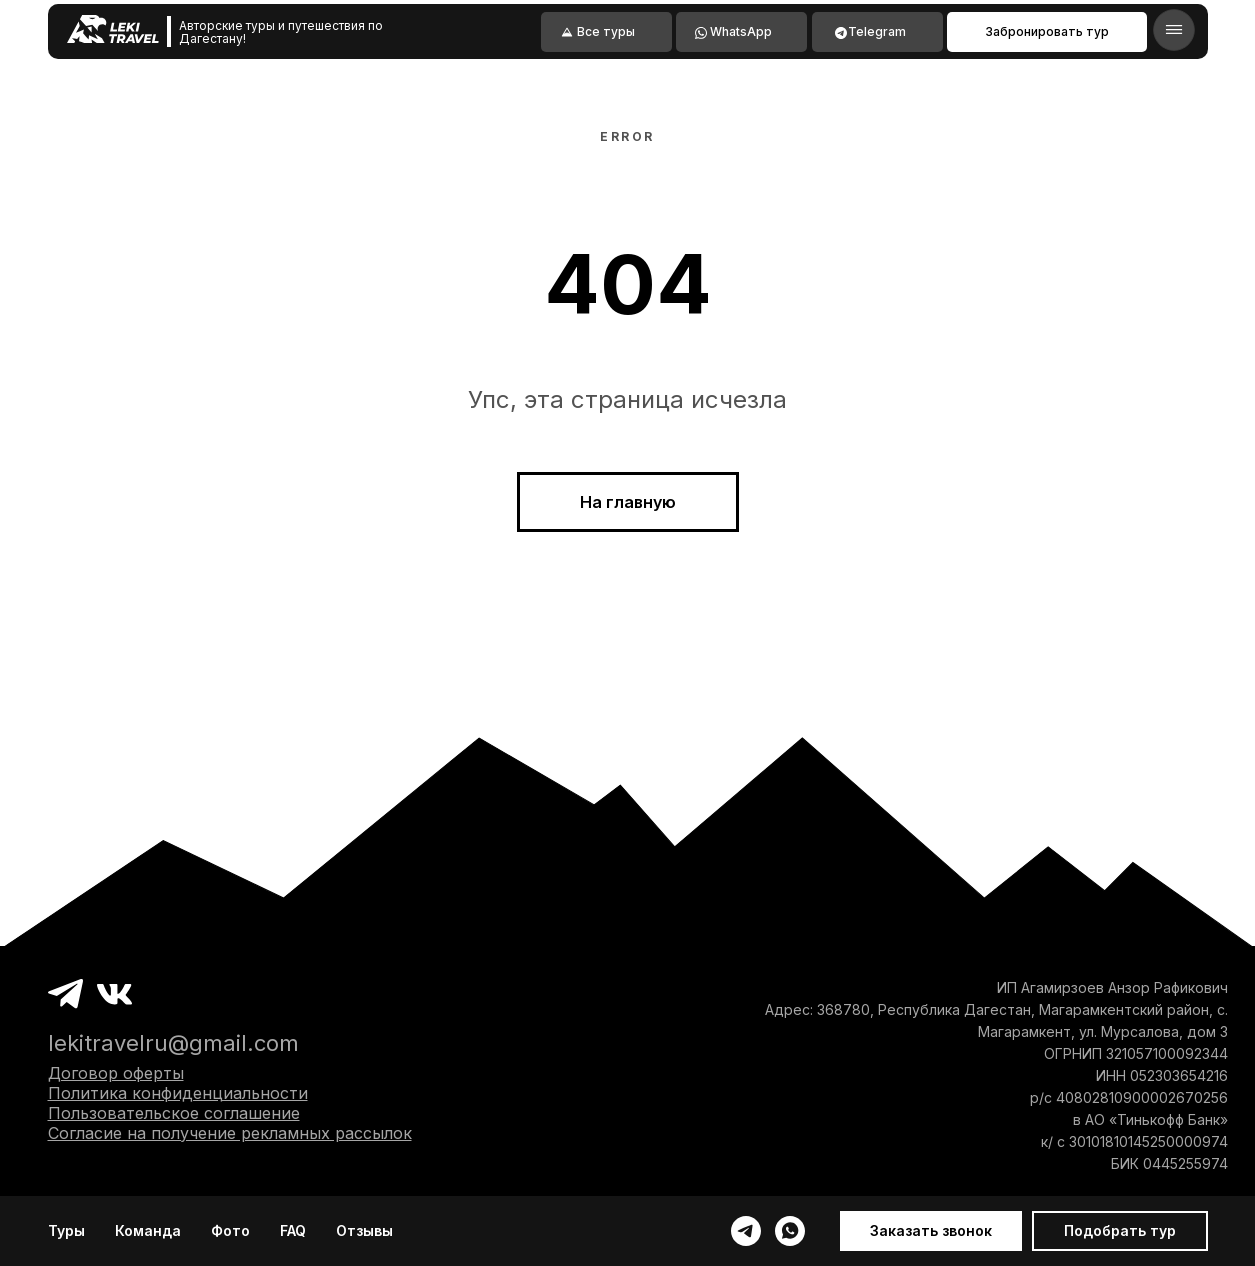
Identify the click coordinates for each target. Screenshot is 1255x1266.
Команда (148, 1230)
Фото (230, 1230)
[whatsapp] (790, 1231)
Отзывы (364, 1230)
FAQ (293, 1230)
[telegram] (746, 1231)
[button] (931, 1231)
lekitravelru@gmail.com (173, 1043)
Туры (66, 1230)
